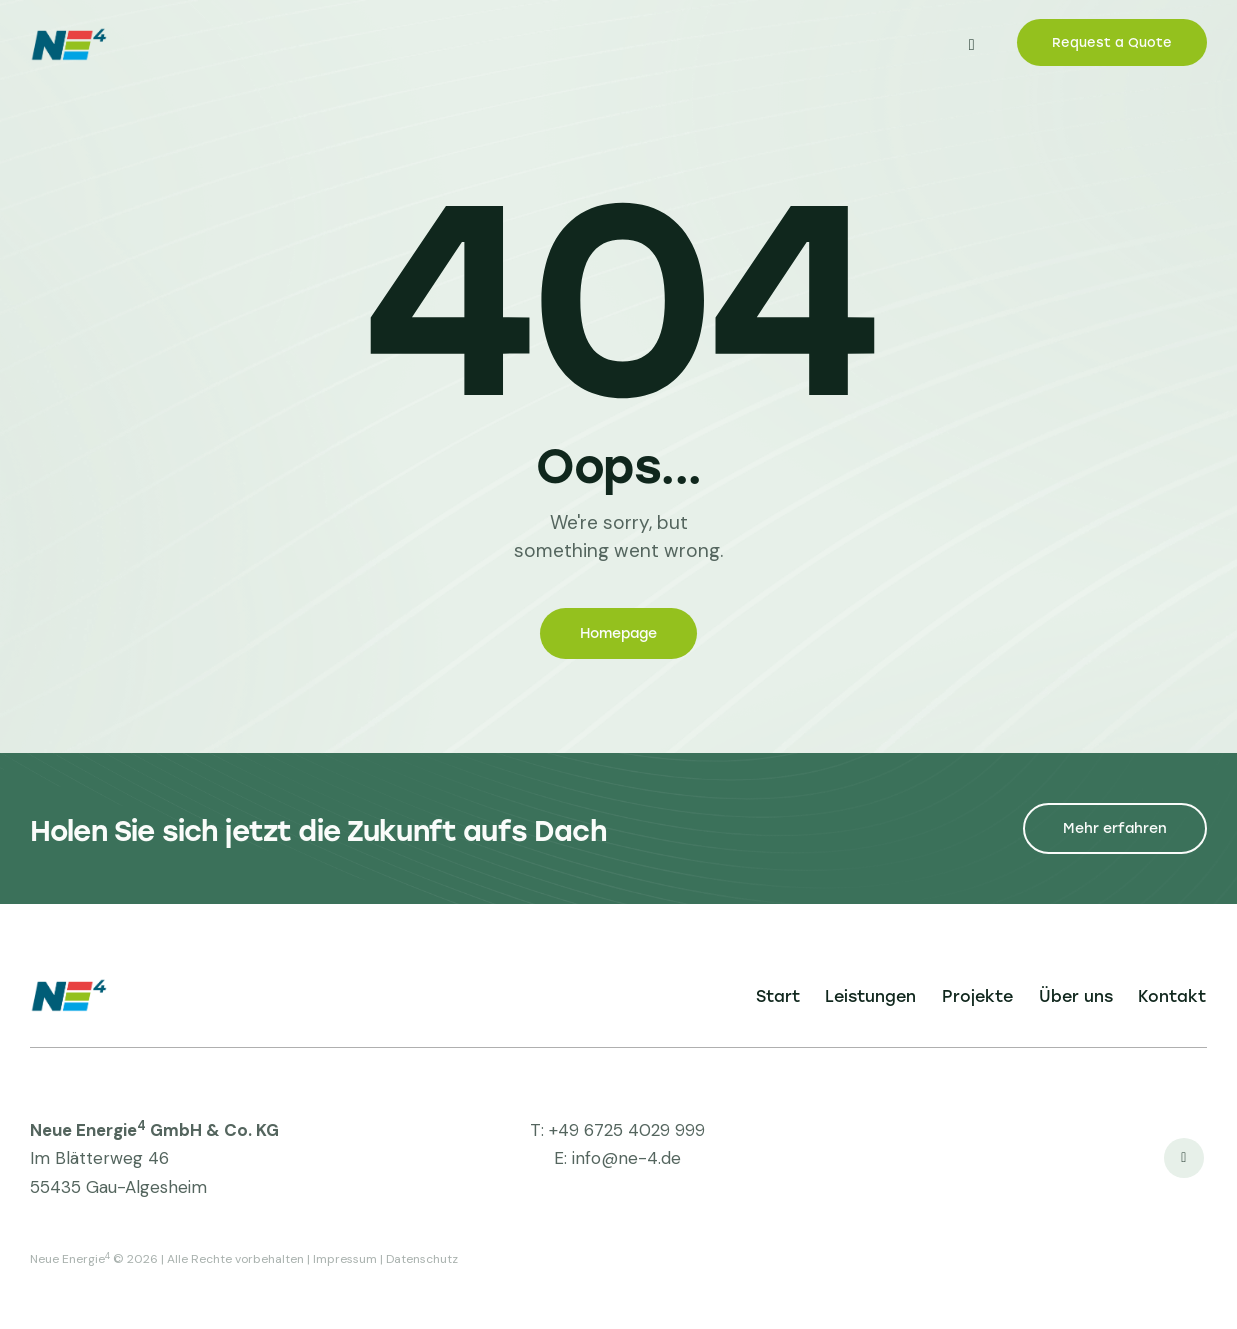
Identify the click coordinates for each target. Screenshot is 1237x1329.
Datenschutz (422, 1259)
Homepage (618, 633)
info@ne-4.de (626, 1158)
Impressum (345, 1259)
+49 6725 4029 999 (627, 1130)
